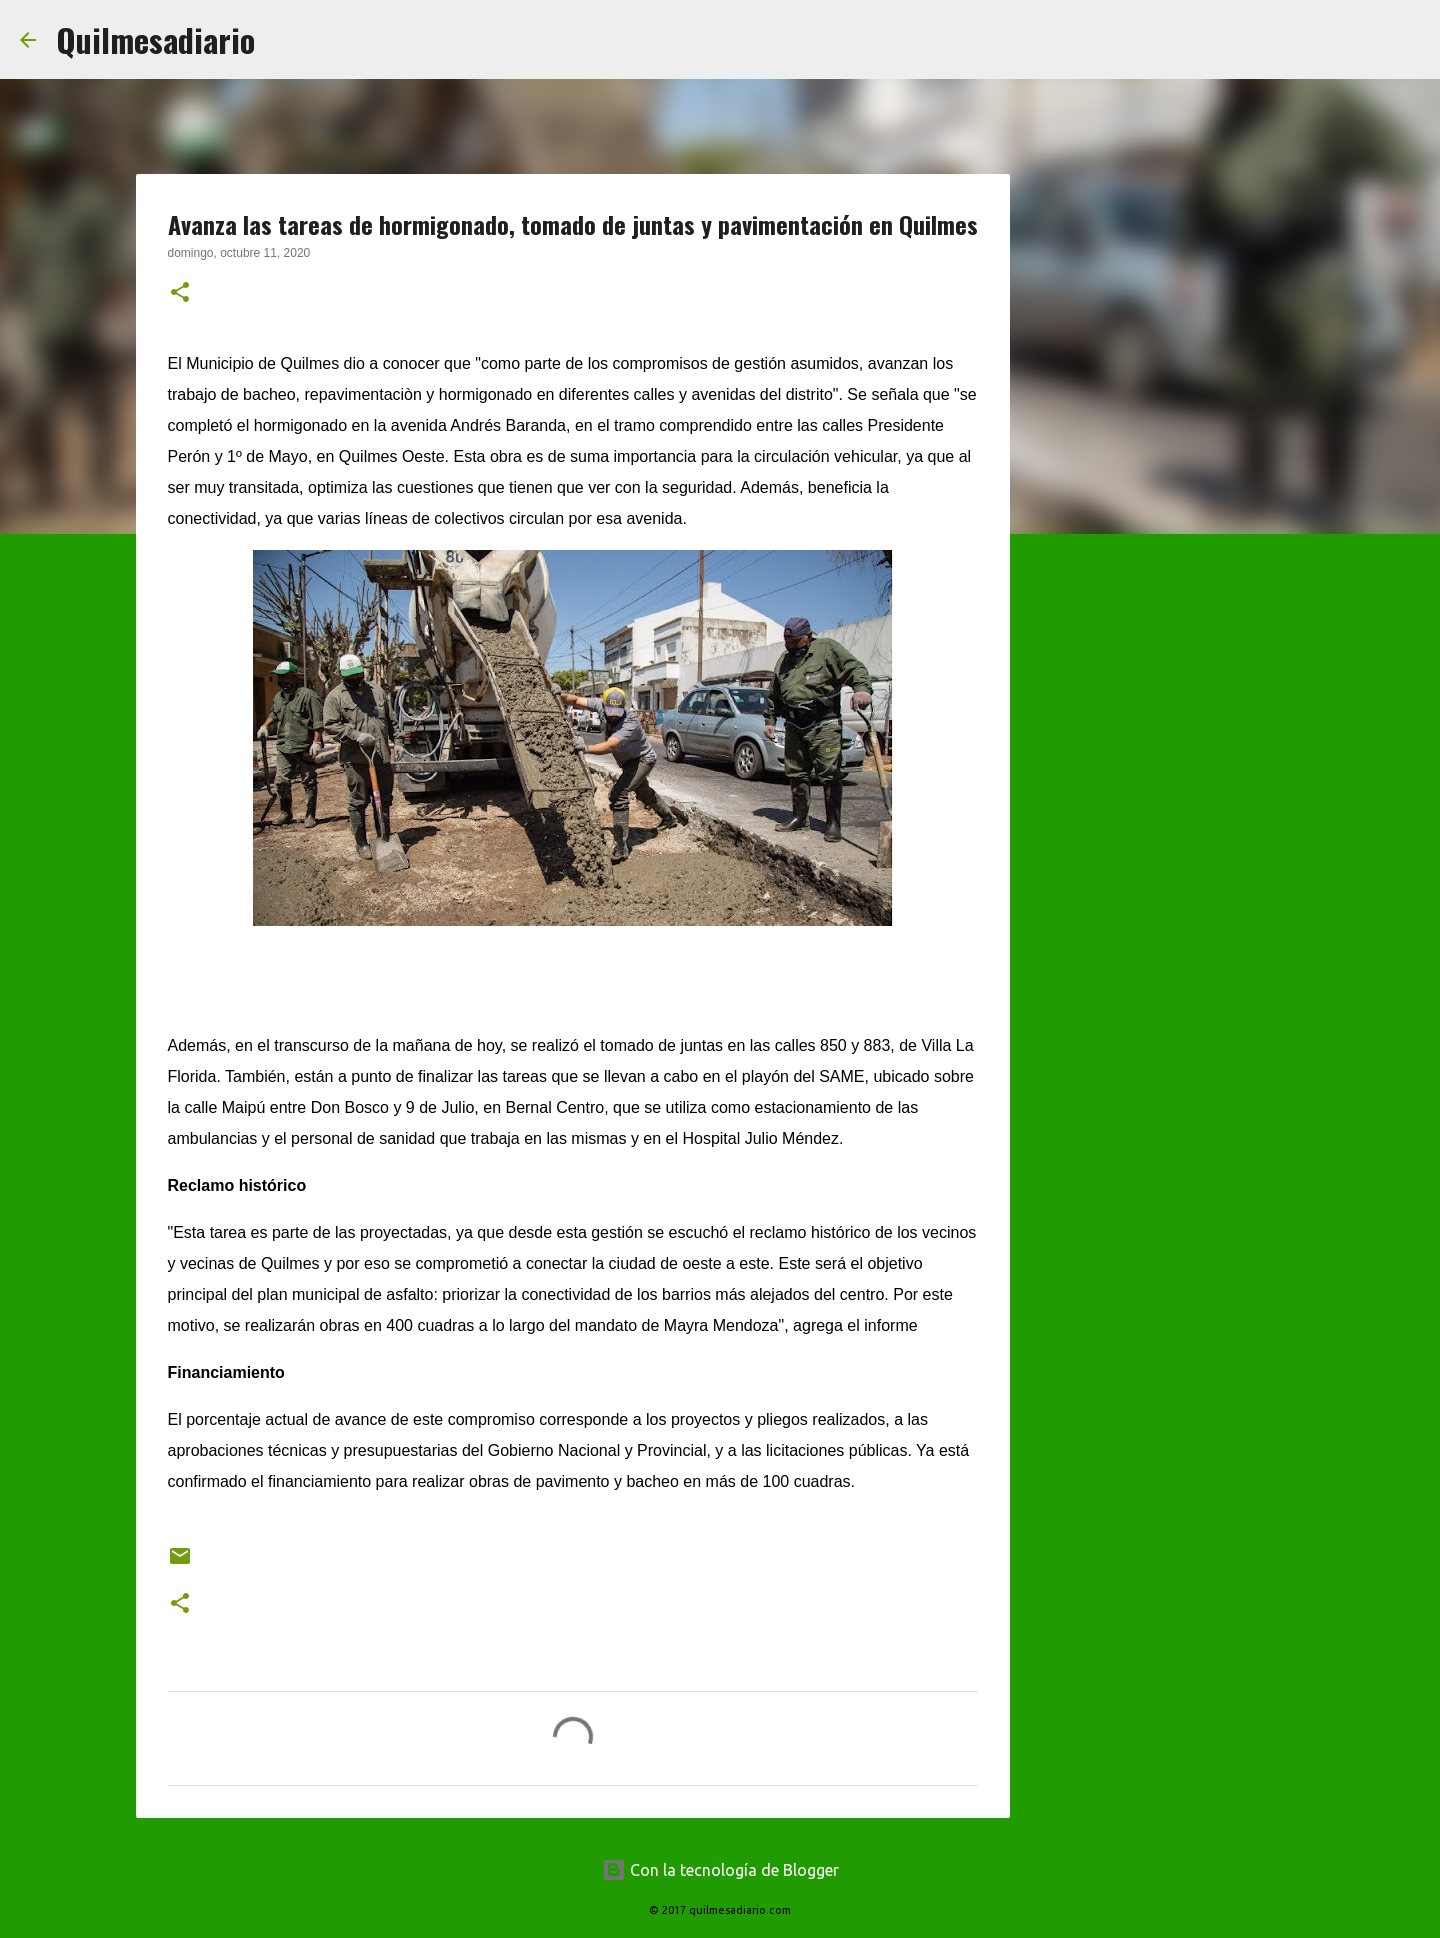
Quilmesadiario (155, 39)
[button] (180, 294)
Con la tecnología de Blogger (720, 1870)
